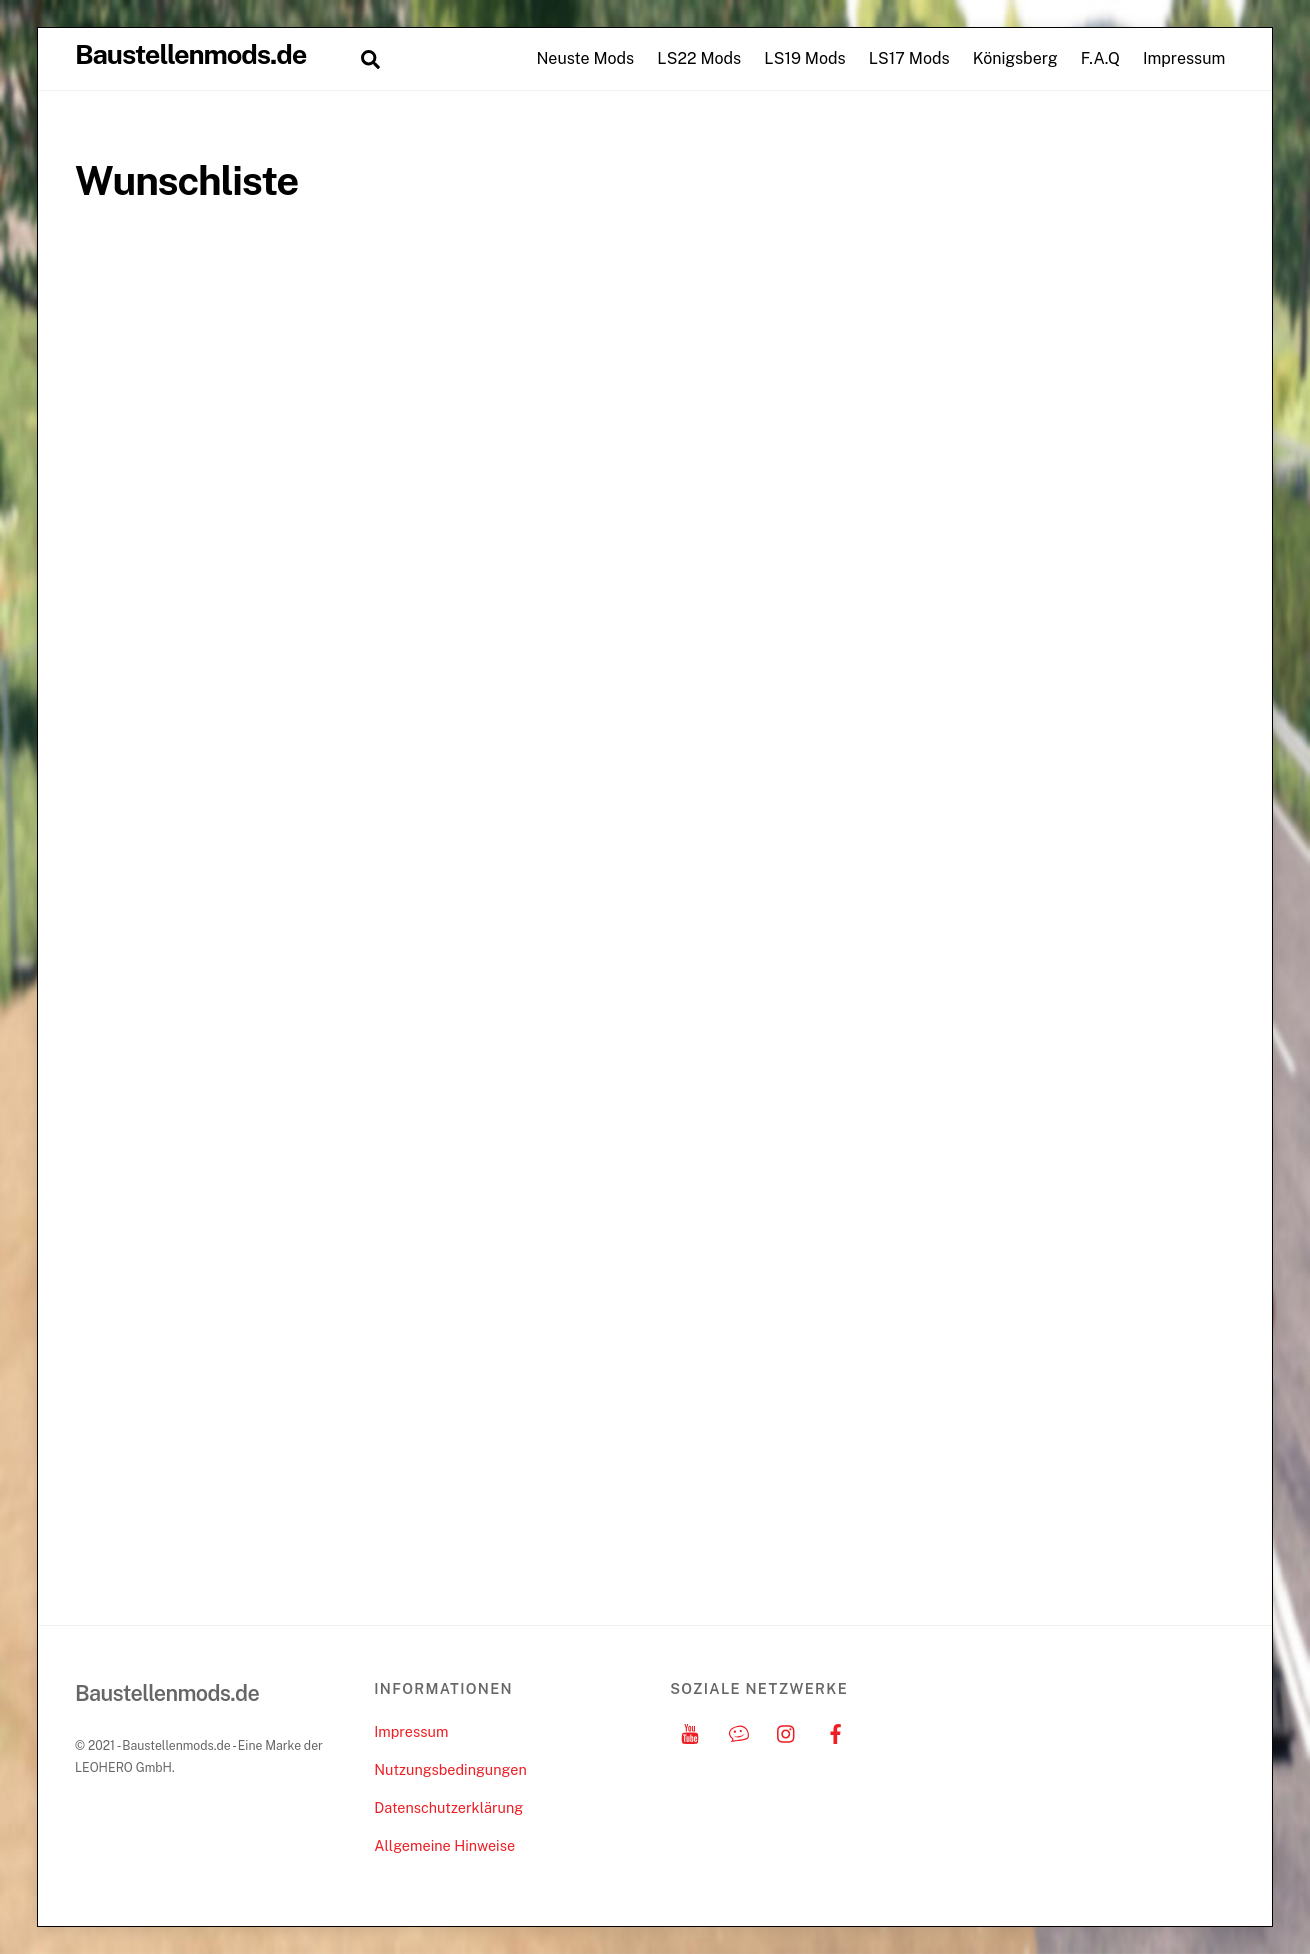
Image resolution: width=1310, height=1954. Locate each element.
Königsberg (1015, 58)
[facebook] (836, 1731)
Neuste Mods (585, 58)
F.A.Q (1100, 58)
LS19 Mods (804, 58)
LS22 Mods (699, 58)
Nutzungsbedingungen (450, 1769)
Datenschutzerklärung (448, 1807)
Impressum (1184, 58)
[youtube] (690, 1731)
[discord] (739, 1731)
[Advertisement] (1096, 457)
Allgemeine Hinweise (444, 1845)
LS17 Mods (909, 58)
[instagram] (787, 1731)
